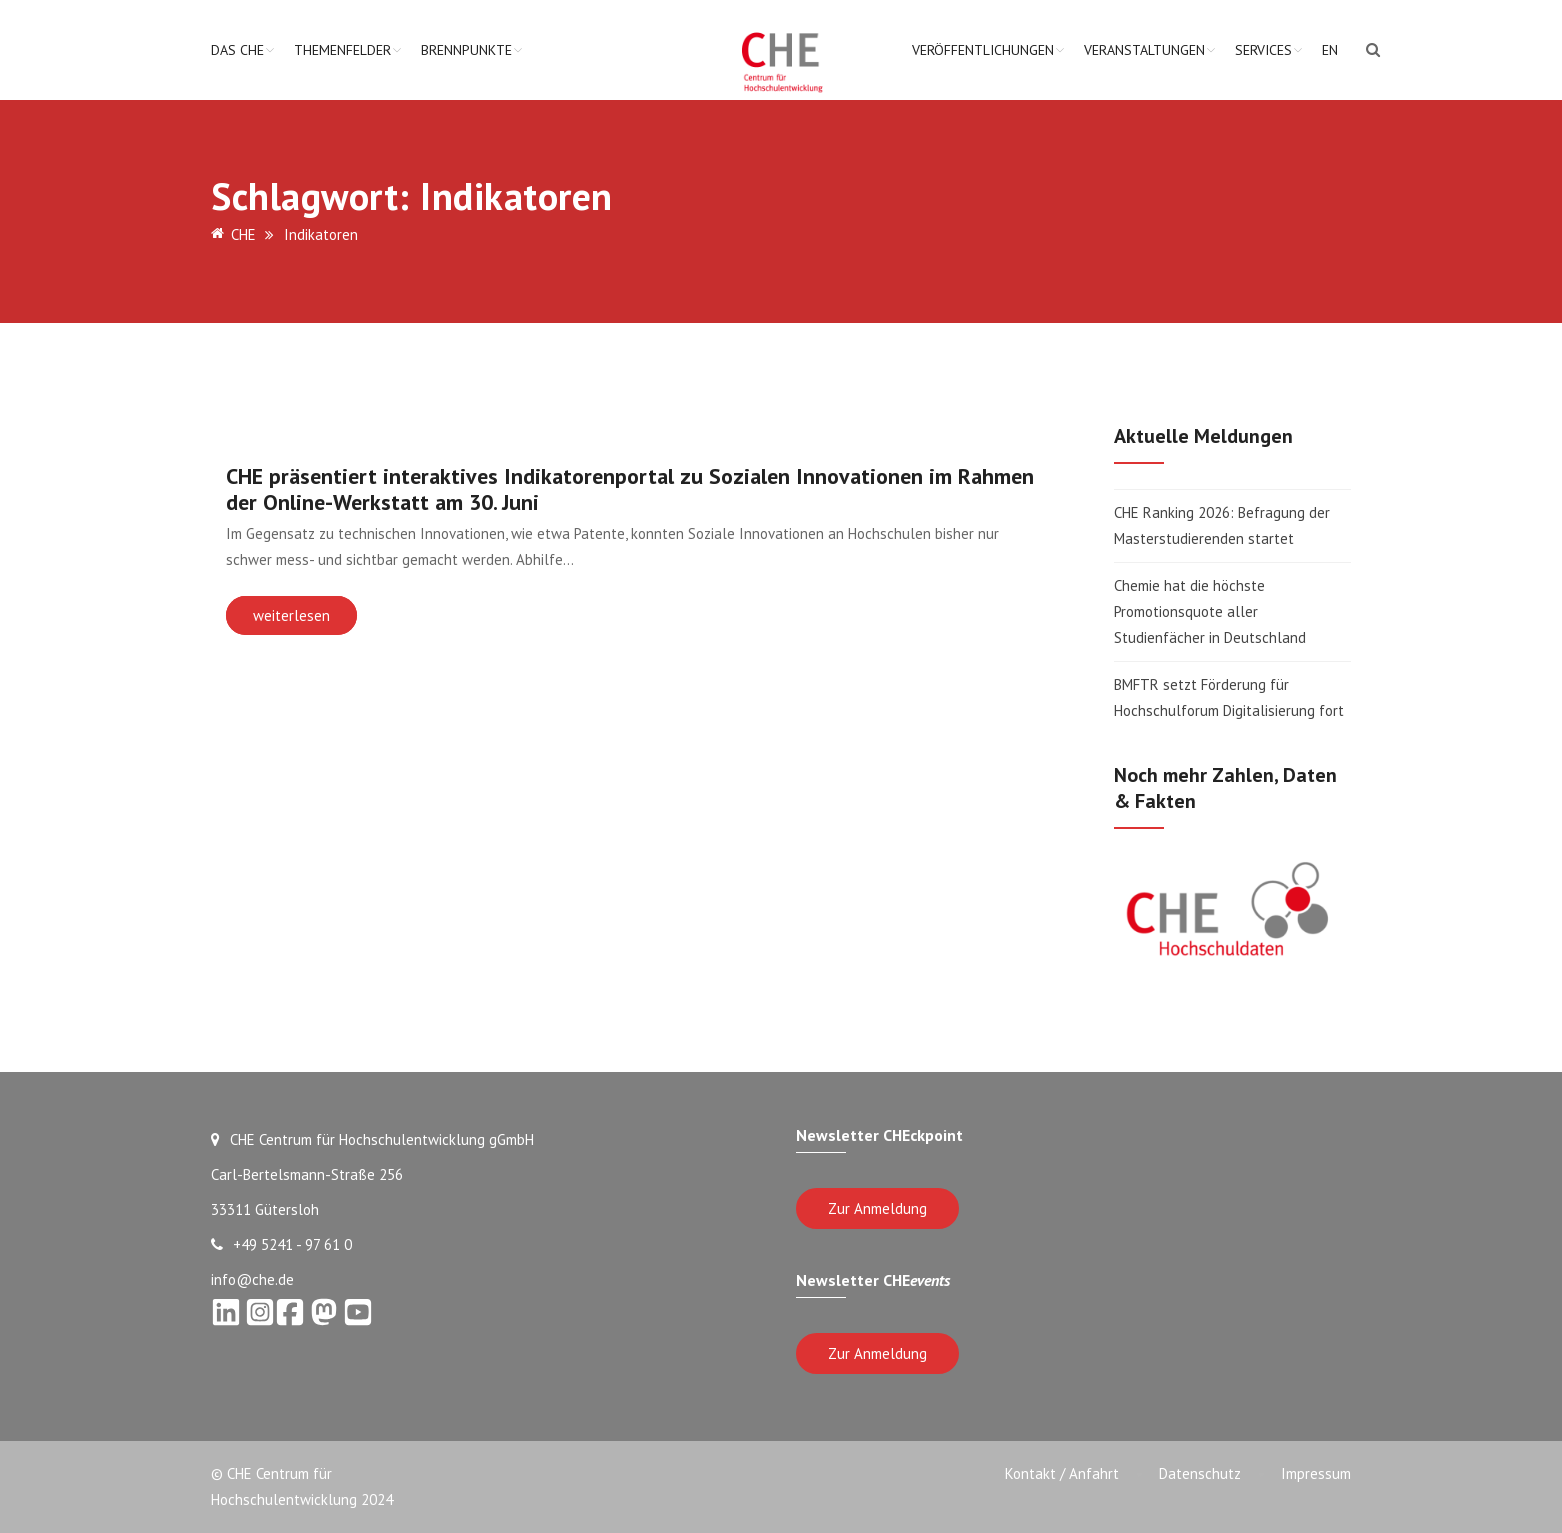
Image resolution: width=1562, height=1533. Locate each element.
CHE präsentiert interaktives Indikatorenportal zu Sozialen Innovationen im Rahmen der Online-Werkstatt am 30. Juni (630, 489)
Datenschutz (1200, 1473)
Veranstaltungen (1144, 50)
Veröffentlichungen (983, 50)
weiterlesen (291, 615)
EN (1330, 50)
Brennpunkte (466, 50)
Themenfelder (342, 50)
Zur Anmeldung (877, 1208)
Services (1263, 50)
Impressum (1316, 1473)
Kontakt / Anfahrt (1062, 1473)
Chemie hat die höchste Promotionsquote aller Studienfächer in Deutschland (1210, 611)
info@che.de (252, 1279)
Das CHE (237, 50)
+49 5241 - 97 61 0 (281, 1244)
